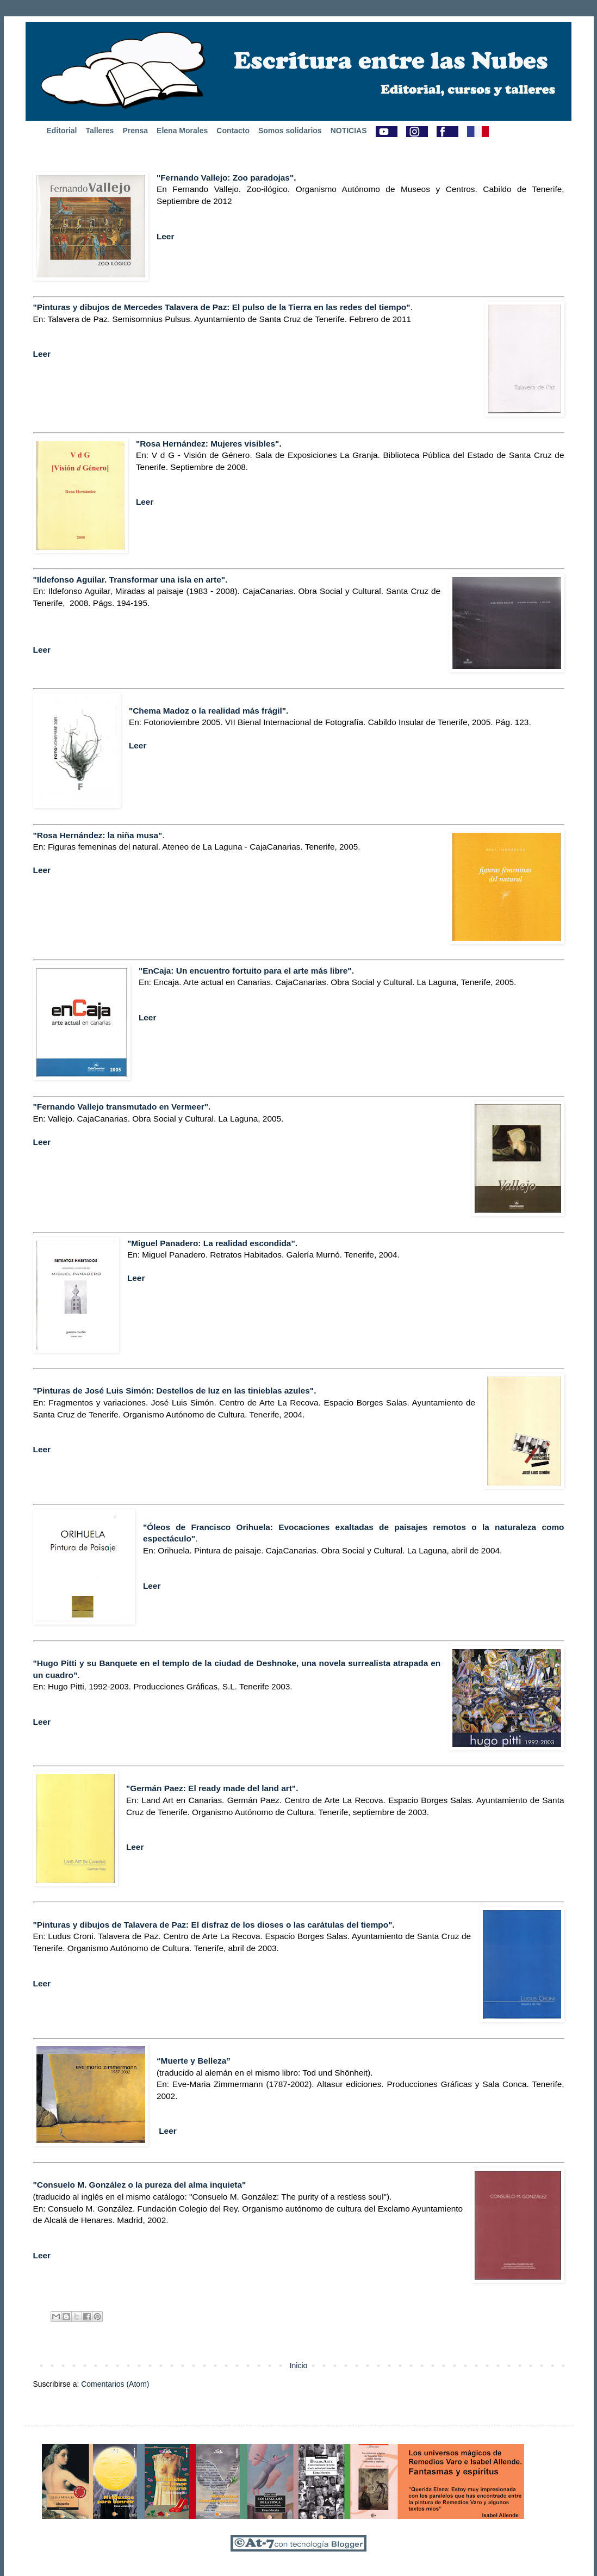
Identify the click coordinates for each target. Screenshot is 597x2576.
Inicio (299, 2365)
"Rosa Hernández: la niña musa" (98, 835)
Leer (166, 236)
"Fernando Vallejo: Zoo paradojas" (225, 177)
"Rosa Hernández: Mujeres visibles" (207, 443)
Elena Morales (182, 130)
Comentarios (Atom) (115, 2384)
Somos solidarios (290, 130)
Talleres (100, 130)
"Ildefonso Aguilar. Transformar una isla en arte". (130, 579)
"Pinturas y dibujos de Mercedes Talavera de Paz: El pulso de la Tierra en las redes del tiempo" (222, 307)
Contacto (233, 130)
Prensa (135, 130)
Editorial (62, 130)
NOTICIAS (349, 130)
